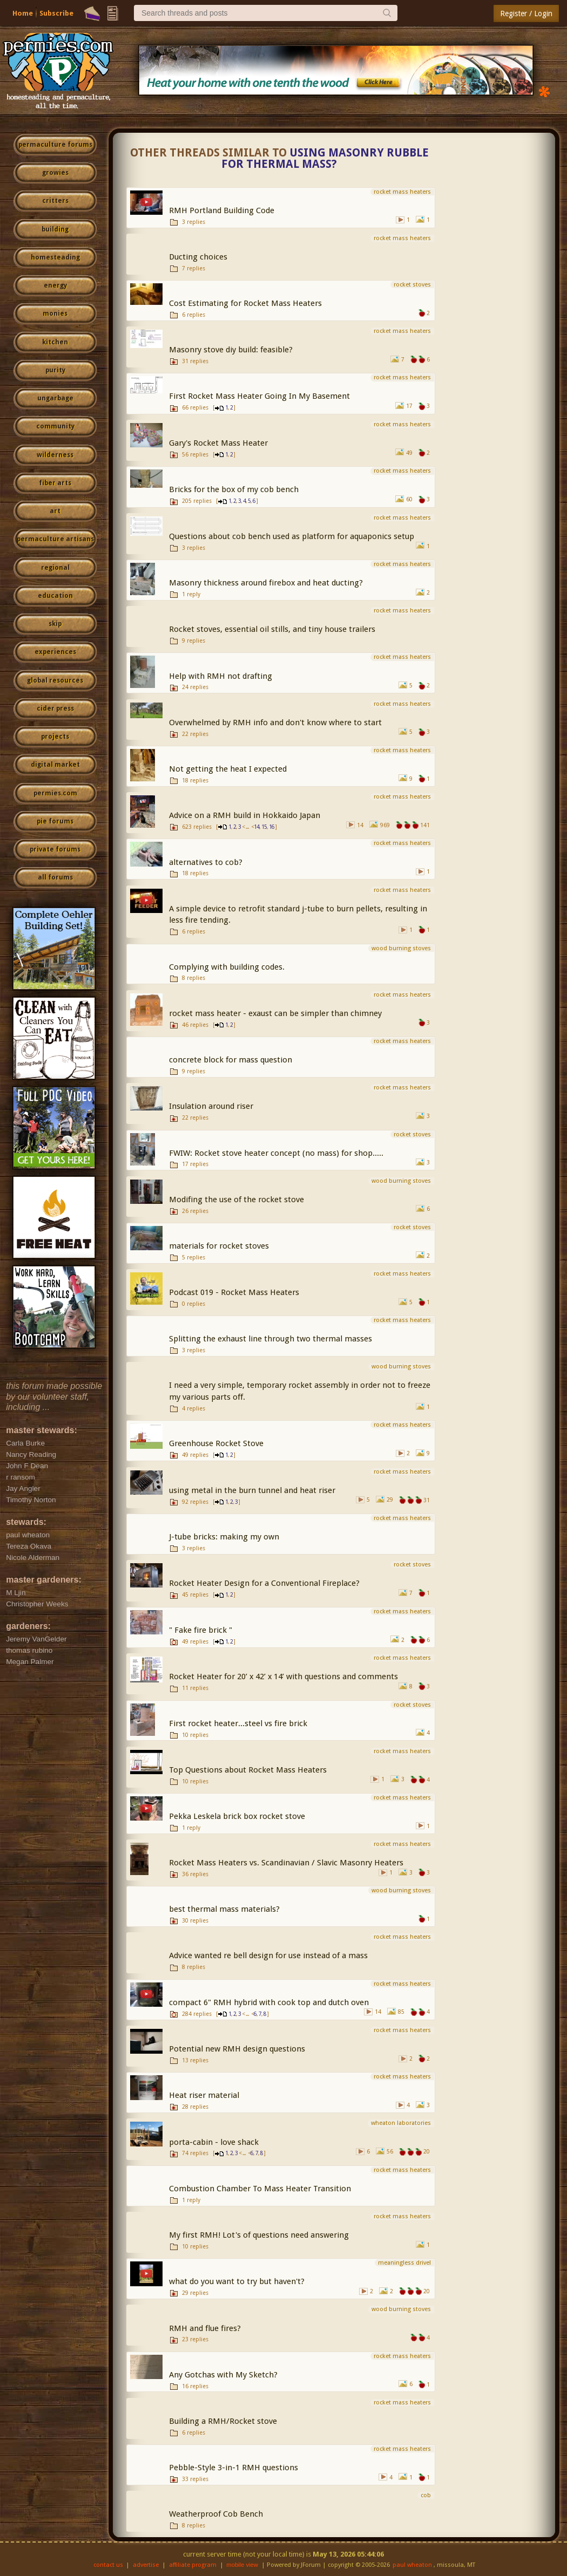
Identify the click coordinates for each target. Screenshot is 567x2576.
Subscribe (56, 13)
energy (55, 285)
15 (264, 827)
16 (271, 827)
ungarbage (55, 398)
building (55, 229)
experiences (55, 652)
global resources (55, 680)
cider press (55, 708)
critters (55, 201)
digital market (55, 764)
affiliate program (193, 2564)
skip (55, 624)
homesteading (55, 257)
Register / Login (526, 13)
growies (55, 172)
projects (55, 736)
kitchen (55, 342)
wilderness (55, 455)
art (55, 511)
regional (55, 567)
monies (55, 313)
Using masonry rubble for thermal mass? (325, 158)
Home (22, 13)
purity (55, 370)
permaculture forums (55, 144)
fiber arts (55, 483)
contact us (108, 2564)
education (55, 595)
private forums (55, 849)
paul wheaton (412, 2564)
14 (256, 827)
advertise (146, 2564)
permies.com (55, 793)
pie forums (55, 821)
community (55, 426)
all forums (55, 877)
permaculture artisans (55, 539)
